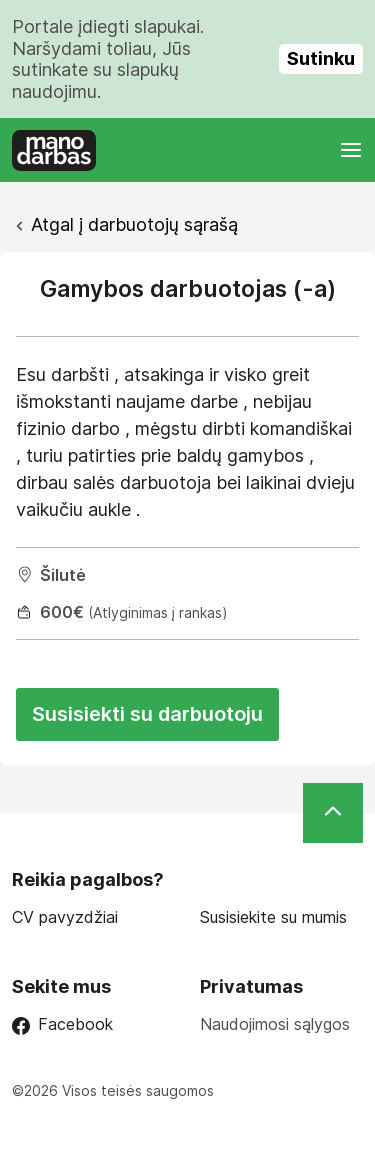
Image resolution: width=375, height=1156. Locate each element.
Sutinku (321, 58)
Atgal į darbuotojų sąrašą (134, 224)
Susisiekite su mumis (273, 917)
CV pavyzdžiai (65, 917)
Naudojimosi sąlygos (275, 1024)
